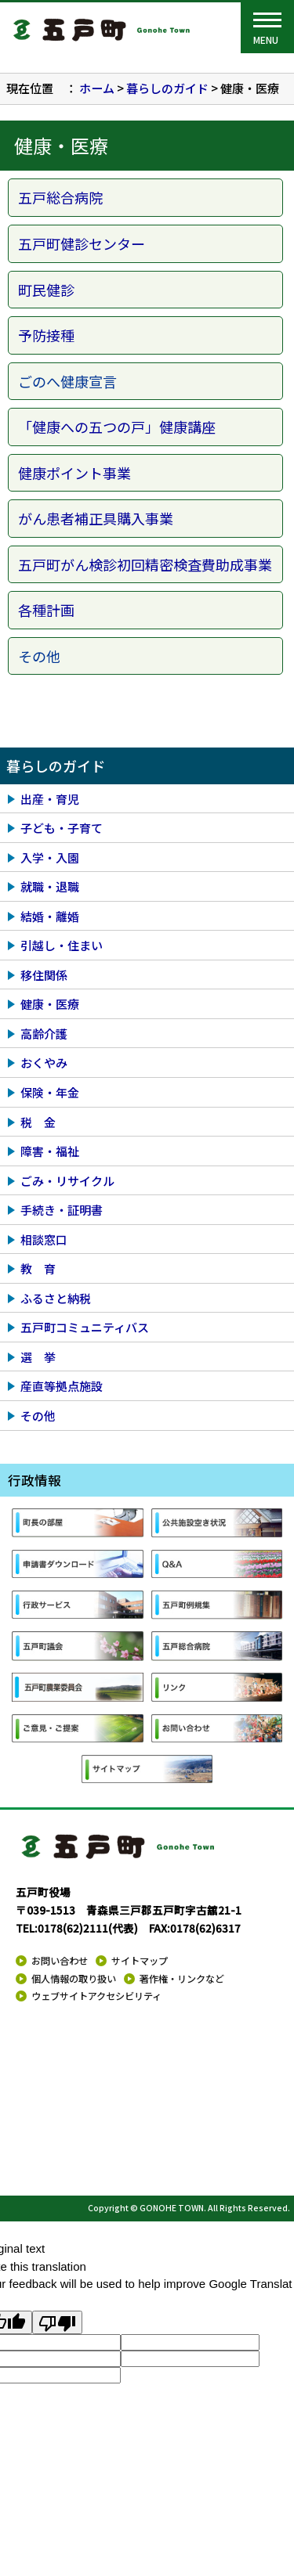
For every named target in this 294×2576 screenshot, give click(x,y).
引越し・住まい (61, 945)
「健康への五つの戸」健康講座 (117, 426)
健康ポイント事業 (74, 473)
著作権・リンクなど (182, 1979)
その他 (38, 1415)
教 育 (38, 1268)
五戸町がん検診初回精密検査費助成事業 (145, 564)
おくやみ (43, 1062)
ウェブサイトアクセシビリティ (96, 1996)
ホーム (96, 88)
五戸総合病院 (60, 197)
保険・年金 (49, 1092)
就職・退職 (49, 886)
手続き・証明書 (61, 1210)
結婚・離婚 (49, 916)
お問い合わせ (59, 1961)
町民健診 (46, 289)
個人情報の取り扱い (73, 1979)
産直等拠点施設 (61, 1386)
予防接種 (46, 335)
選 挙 (38, 1357)
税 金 (38, 1122)
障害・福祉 (49, 1151)
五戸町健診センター (81, 243)
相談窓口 (43, 1239)
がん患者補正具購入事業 (95, 518)
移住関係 (43, 975)
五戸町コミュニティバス (84, 1327)
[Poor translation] (57, 2322)
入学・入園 (49, 857)
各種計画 (46, 610)
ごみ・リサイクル (67, 1181)
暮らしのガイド (167, 88)
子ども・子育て (61, 828)
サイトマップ (139, 1961)
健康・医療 (49, 1004)
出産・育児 (49, 799)
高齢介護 (43, 1033)
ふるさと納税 (55, 1298)
